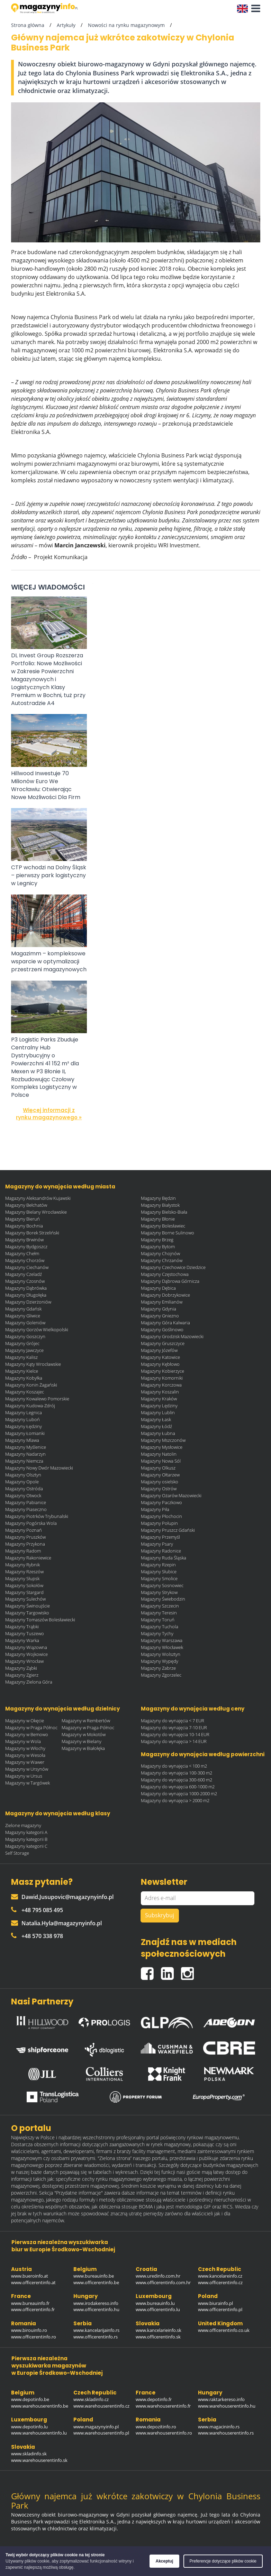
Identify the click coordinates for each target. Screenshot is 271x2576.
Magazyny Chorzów (24, 1260)
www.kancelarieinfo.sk (158, 2330)
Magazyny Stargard (24, 1592)
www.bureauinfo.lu (155, 2303)
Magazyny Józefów (159, 1350)
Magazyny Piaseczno (26, 1509)
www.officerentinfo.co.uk (224, 2330)
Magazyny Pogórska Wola (31, 1523)
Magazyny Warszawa (161, 1640)
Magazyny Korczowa (161, 1385)
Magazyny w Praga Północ (31, 1727)
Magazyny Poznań (23, 1530)
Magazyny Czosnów (25, 1281)
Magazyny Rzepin (158, 1565)
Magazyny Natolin (159, 1454)
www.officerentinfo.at (33, 2282)
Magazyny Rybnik (22, 1565)
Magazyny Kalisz (21, 1357)
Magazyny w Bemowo (26, 1734)
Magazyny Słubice (159, 1571)
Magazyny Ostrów (159, 1488)
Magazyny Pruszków (25, 1537)
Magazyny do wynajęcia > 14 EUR (174, 1741)
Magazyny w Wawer (24, 1762)
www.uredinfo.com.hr (158, 2276)
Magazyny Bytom (158, 1246)
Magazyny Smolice (159, 1578)
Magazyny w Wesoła (25, 1755)
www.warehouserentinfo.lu (39, 2433)
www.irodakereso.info (95, 2303)
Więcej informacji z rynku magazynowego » (49, 1113)
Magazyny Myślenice (25, 1447)
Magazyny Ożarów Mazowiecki (171, 1495)
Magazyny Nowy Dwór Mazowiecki (39, 1468)
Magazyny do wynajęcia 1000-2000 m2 (179, 1793)
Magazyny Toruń (157, 1619)
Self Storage (17, 1853)
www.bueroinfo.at (29, 2276)
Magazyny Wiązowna (26, 1647)
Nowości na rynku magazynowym (126, 25)
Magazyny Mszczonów (163, 1440)
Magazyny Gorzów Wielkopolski (36, 1329)
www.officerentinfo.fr (33, 2309)
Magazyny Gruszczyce (162, 1343)
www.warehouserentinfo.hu (226, 2406)
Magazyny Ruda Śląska (163, 1558)
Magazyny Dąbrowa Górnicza (170, 1281)
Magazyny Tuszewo (24, 1633)
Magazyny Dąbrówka (26, 1288)
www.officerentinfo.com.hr (163, 2282)
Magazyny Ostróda (24, 1488)
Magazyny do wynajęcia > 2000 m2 (175, 1800)
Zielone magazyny (23, 1825)
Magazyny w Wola (23, 1741)
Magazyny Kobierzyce (162, 1371)
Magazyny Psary (157, 1544)
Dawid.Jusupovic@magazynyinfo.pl (62, 1897)
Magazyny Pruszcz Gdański (168, 1530)
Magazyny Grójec (22, 1343)
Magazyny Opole (22, 1482)
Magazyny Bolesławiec (163, 1226)
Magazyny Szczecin (160, 1606)
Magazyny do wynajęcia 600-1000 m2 (178, 1786)
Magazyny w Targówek (27, 1783)
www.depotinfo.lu (29, 2427)
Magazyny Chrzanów (161, 1260)
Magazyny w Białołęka (83, 1748)
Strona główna (27, 25)
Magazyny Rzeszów (24, 1571)
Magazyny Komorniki (162, 1378)
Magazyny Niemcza (24, 1461)
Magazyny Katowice (160, 1357)
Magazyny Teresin (159, 1613)
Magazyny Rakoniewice (28, 1558)
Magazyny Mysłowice (161, 1447)
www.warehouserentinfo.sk (39, 2460)
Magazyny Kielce (21, 1371)
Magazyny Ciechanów (26, 1267)
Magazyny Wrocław (24, 1661)
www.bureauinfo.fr (30, 2303)
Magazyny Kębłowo (160, 1364)
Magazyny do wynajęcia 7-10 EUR (174, 1727)
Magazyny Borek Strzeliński (32, 1233)
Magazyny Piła (155, 1509)
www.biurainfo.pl (215, 2303)
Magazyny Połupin (159, 1523)
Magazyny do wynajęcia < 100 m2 (174, 1766)
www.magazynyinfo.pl (96, 2427)
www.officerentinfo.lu (158, 2309)
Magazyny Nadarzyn (25, 1454)
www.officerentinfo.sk (158, 2337)
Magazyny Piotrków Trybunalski (36, 1516)
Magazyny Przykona (25, 1544)
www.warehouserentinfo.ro (164, 2433)
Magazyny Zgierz (21, 1675)
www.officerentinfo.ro (33, 2337)
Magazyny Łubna (158, 1433)
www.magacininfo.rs (219, 2427)
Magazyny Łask (156, 1419)
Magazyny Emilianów (161, 1302)
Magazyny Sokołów (24, 1585)
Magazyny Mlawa (22, 1440)
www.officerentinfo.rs (95, 2337)
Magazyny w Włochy (25, 1748)
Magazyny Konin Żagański (31, 1385)
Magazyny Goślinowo (162, 1329)
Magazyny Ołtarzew (160, 1475)
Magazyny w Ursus (23, 1776)
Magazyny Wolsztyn (160, 1654)
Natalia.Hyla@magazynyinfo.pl (56, 1923)
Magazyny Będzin (158, 1198)
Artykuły (66, 25)
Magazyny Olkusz (158, 1468)
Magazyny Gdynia (158, 1309)
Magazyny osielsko (159, 1482)
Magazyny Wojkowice (26, 1654)
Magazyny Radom (23, 1551)
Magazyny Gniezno (160, 1316)
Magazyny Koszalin (160, 1392)
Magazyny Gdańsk (23, 1309)
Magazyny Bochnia (24, 1226)
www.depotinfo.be (30, 2399)
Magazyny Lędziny (159, 1405)
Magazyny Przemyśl (160, 1537)
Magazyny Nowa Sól (161, 1461)
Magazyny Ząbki (21, 1668)
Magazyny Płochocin (161, 1516)
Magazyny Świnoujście (27, 1606)
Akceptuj (164, 2561)
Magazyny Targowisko (27, 1613)
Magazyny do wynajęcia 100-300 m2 (176, 1773)
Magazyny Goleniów (25, 1322)
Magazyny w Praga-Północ (88, 1727)
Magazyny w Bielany (81, 1741)
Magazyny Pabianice (25, 1502)
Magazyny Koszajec (24, 1392)
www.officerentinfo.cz (220, 2282)
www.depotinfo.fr (154, 2399)
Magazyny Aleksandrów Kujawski (38, 1198)
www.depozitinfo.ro (156, 2427)
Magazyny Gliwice (22, 1316)
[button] (254, 8)
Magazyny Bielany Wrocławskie (36, 1212)
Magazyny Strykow (159, 1592)
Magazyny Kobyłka (23, 1378)
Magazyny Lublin (158, 1412)
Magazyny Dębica (158, 1288)
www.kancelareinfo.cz (220, 2276)
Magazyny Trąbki (22, 1626)
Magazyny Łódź (156, 1426)
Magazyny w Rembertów (86, 1720)
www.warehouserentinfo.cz (101, 2406)
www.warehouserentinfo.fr (163, 2406)
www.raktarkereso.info (221, 2399)
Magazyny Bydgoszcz (26, 1246)
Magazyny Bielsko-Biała (164, 1212)
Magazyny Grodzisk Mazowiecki (172, 1336)
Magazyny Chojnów (160, 1253)
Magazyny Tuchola (159, 1626)
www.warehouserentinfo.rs (226, 2433)
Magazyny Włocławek (162, 1647)
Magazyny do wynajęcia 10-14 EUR (175, 1734)
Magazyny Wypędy (159, 1661)
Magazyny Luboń (22, 1419)
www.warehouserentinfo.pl (101, 2433)
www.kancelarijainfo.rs (96, 2330)
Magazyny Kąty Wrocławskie (33, 1364)
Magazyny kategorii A (26, 1832)
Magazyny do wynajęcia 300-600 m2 (176, 1780)
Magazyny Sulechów (25, 1599)
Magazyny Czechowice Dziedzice (173, 1267)
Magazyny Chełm (22, 1253)
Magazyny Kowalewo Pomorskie (37, 1399)
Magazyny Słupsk (22, 1578)
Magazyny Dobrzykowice (165, 1295)
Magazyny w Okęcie (24, 1720)
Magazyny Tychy (157, 1633)
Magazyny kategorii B (26, 1839)
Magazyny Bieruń (22, 1219)
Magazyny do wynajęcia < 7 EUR (172, 1720)
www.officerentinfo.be (96, 2282)
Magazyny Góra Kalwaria (165, 1322)
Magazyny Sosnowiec (162, 1585)
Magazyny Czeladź (23, 1274)
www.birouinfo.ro (29, 2330)
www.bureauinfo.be (93, 2276)
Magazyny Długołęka (25, 1295)
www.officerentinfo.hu (96, 2309)
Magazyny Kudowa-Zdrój (30, 1405)
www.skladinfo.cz (91, 2399)
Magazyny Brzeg (157, 1239)
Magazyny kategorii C (26, 1846)
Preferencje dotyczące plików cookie (223, 2561)
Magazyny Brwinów (24, 1239)
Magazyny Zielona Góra (28, 1682)
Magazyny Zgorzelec (161, 1675)
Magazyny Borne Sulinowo (167, 1233)
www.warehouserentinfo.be (39, 2406)
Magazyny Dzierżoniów (28, 1302)
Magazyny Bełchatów (26, 1205)
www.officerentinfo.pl (220, 2309)
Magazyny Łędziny (23, 1426)
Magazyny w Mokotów (84, 1734)
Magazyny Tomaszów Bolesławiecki (40, 1619)
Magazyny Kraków (159, 1399)
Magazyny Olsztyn (23, 1475)
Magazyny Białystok (160, 1205)
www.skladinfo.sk (29, 2453)
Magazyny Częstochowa (165, 1274)
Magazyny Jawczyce (24, 1350)
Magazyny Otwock (23, 1495)
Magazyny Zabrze (158, 1668)
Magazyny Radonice (161, 1551)
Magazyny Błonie (158, 1219)
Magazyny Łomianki (25, 1433)
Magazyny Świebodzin (163, 1599)
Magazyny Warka (22, 1640)
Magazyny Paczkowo (161, 1502)
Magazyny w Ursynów (26, 1769)
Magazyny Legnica (23, 1412)
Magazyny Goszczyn (25, 1336)
